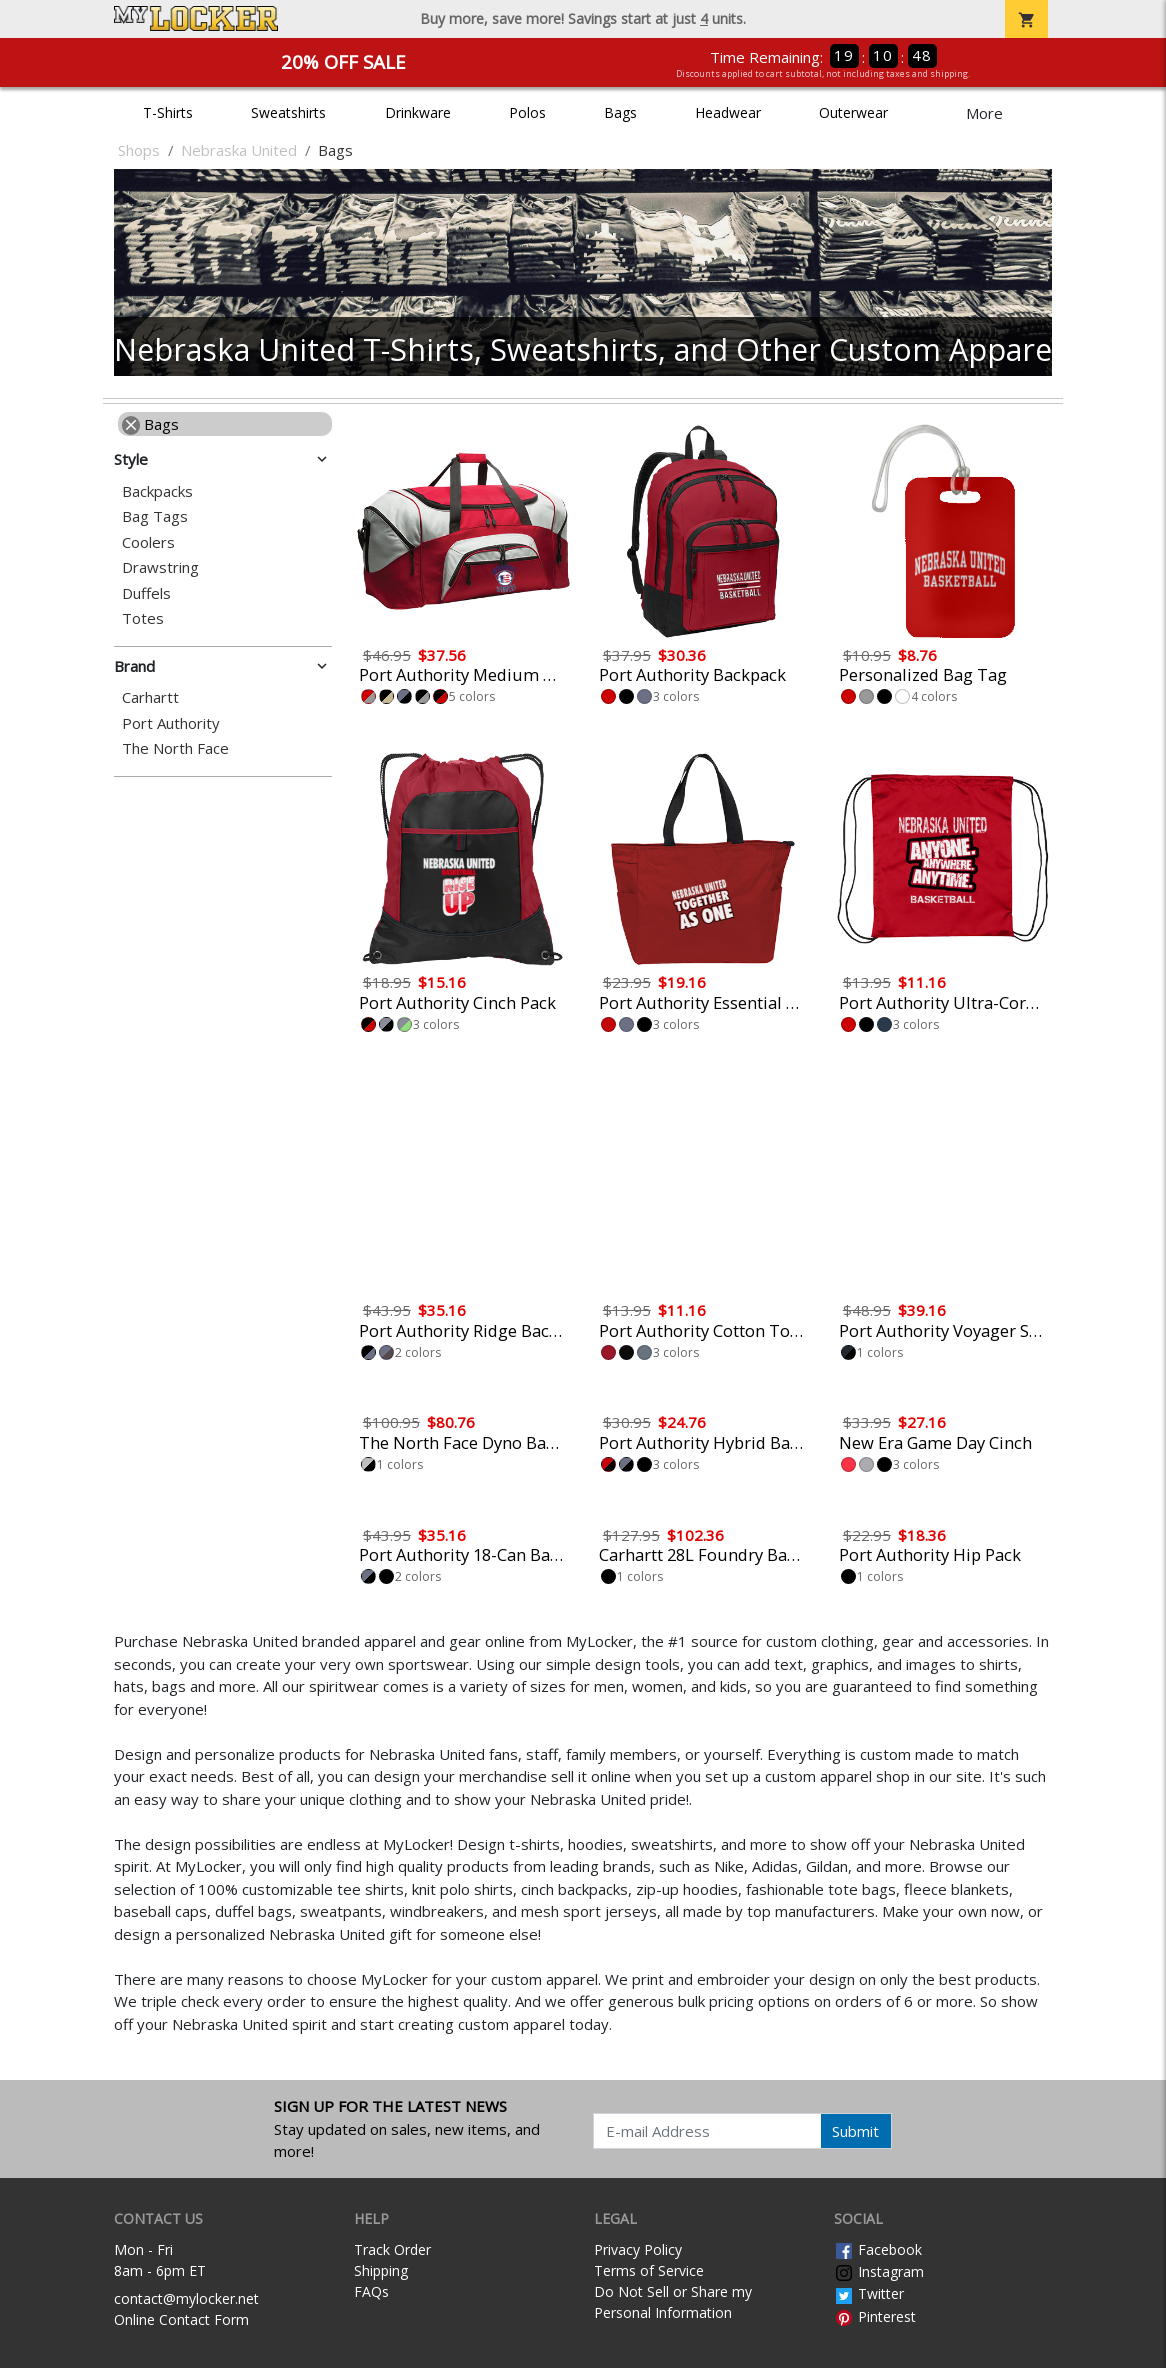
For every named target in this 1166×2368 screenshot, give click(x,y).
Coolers (148, 542)
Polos (527, 112)
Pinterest (875, 2316)
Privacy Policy (638, 2249)
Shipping (381, 2270)
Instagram (879, 2271)
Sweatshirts (288, 112)
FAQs (371, 2291)
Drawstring (160, 567)
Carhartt (150, 697)
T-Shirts (168, 112)
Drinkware (418, 112)
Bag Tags (155, 516)
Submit (855, 2131)
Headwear (728, 112)
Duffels (146, 593)
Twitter (869, 2293)
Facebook (878, 2249)
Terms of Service (649, 2270)
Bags (620, 112)
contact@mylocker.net (186, 2298)
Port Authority (171, 723)
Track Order (392, 2249)
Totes (143, 618)
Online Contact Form (181, 2319)
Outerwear (853, 112)
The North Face (175, 748)
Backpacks (157, 491)
